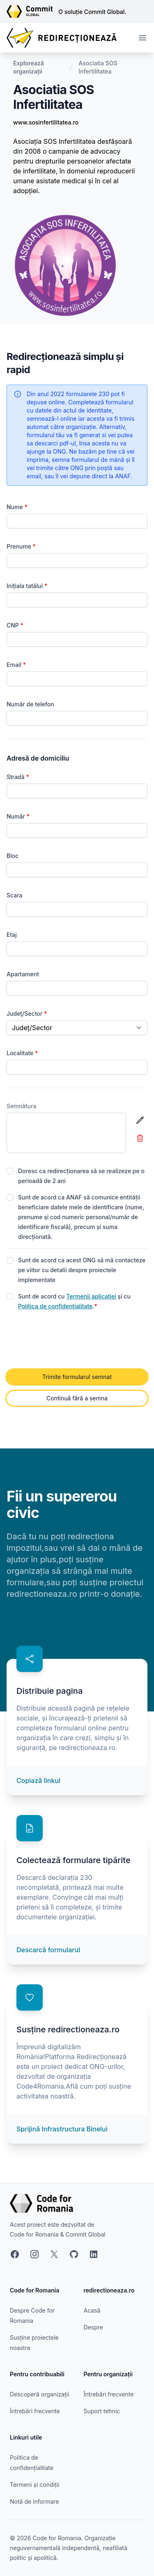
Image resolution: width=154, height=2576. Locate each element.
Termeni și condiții (34, 2484)
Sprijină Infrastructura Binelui (62, 2129)
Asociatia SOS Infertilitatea (97, 67)
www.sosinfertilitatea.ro (45, 122)
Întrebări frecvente (35, 2411)
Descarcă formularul (48, 1950)
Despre (93, 2327)
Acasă (92, 2310)
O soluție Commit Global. (92, 11)
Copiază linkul (38, 1780)
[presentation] (69, 1340)
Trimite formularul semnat (77, 1376)
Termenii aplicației (91, 1296)
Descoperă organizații (39, 2394)
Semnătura (22, 1105)
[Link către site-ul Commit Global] (32, 11)
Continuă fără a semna (77, 1398)
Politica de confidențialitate (55, 1306)
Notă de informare (34, 2501)
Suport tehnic (102, 2411)
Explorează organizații (28, 67)
